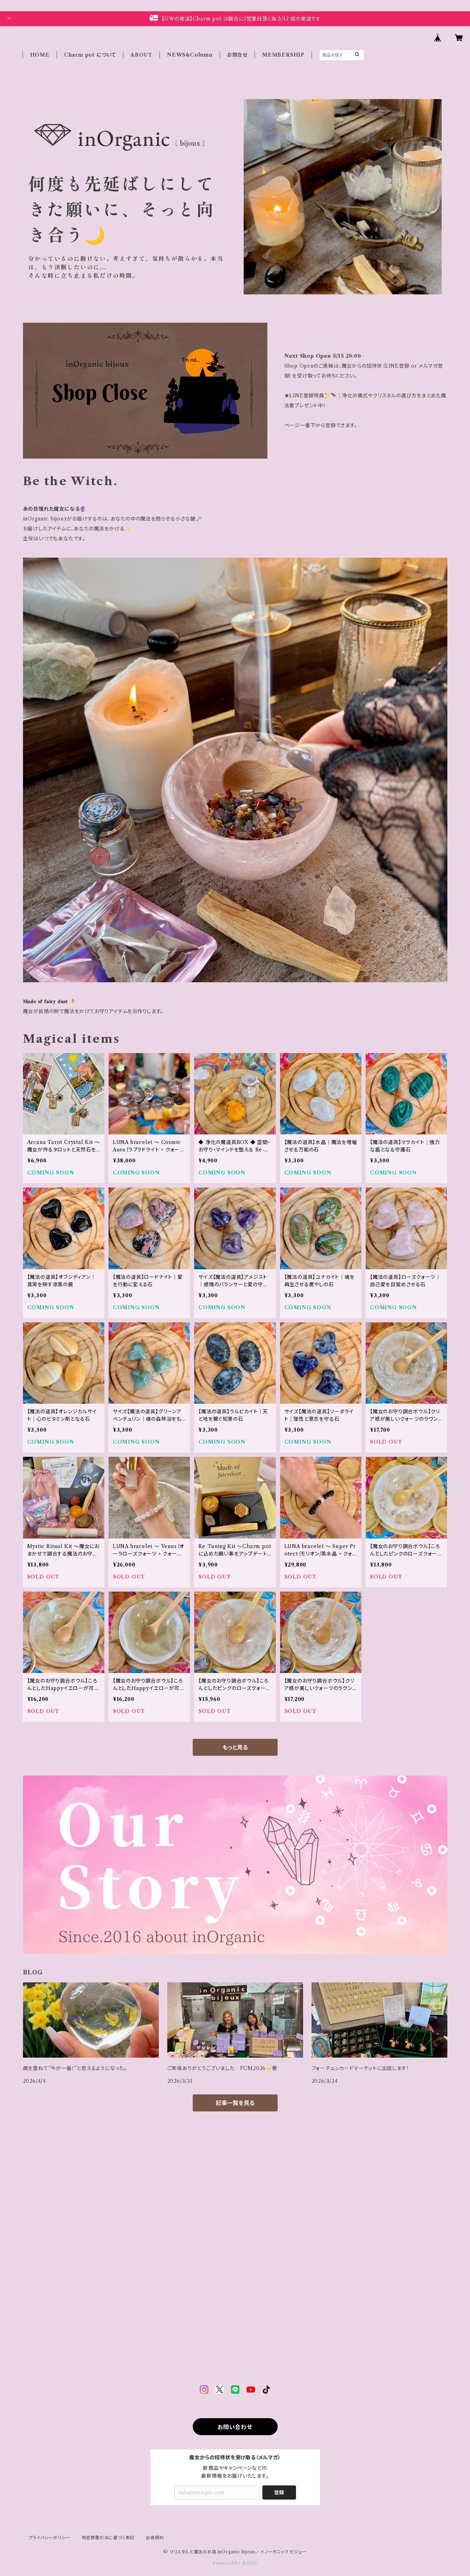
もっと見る (235, 1747)
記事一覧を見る (235, 2102)
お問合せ (237, 55)
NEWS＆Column (190, 55)
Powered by (235, 2563)
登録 (279, 2492)
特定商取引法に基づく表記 (108, 2537)
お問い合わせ (235, 2427)
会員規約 (155, 2537)
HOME (40, 55)
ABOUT (141, 55)
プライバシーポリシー (49, 2537)
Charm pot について (90, 55)
